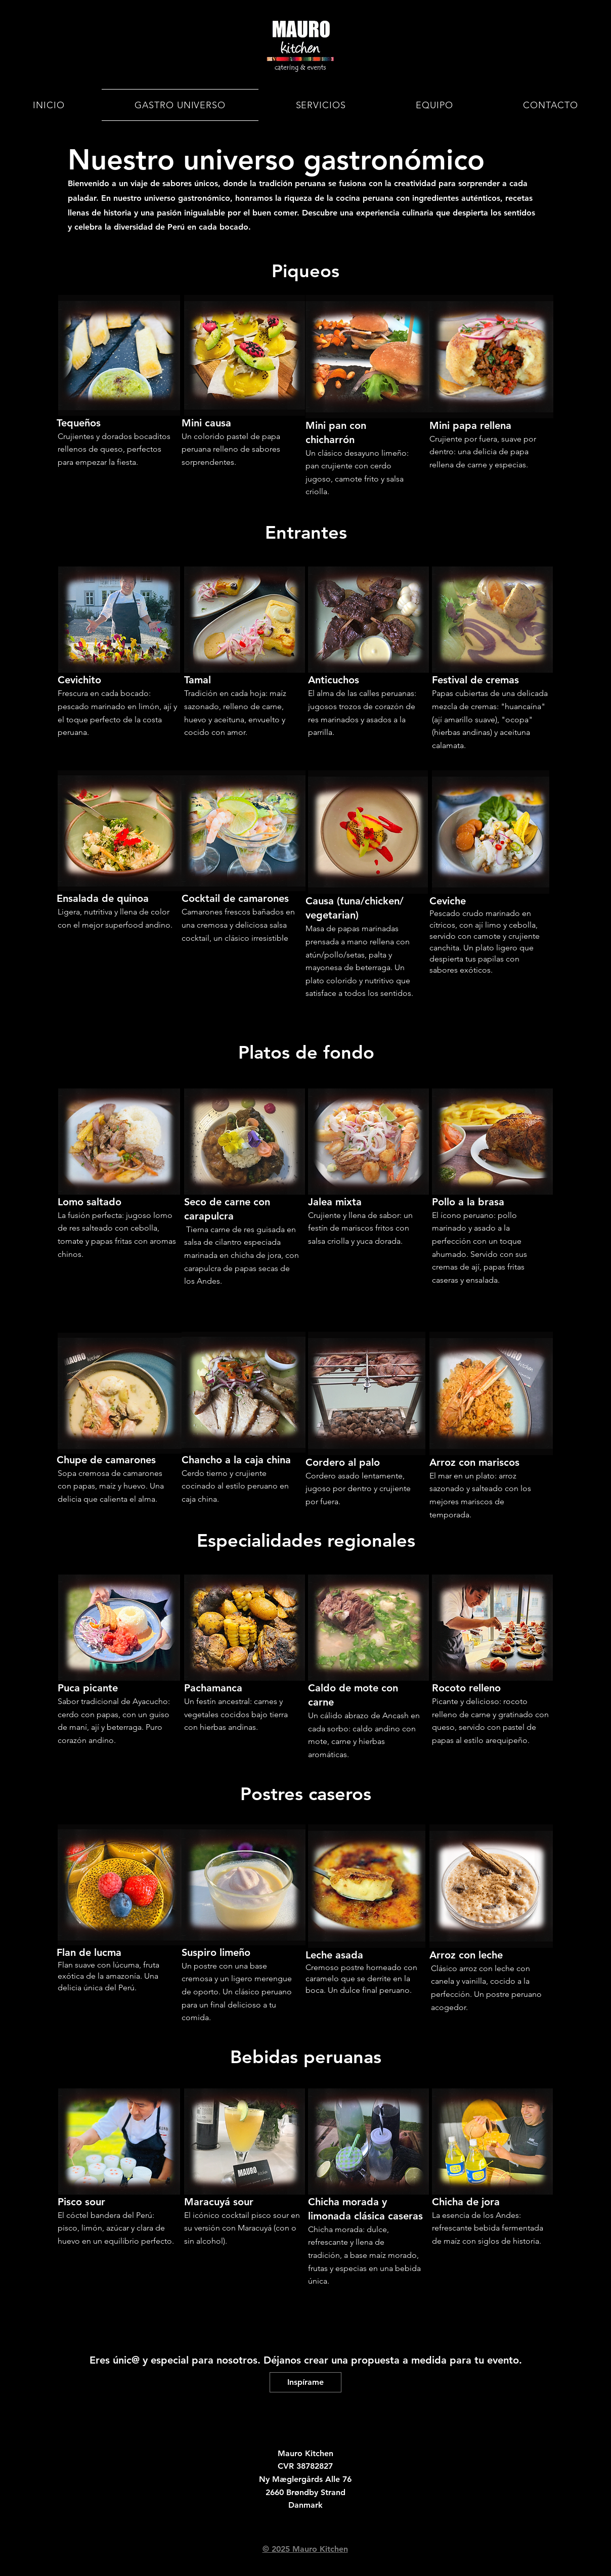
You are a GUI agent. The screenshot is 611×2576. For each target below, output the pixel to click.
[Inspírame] (305, 2382)
